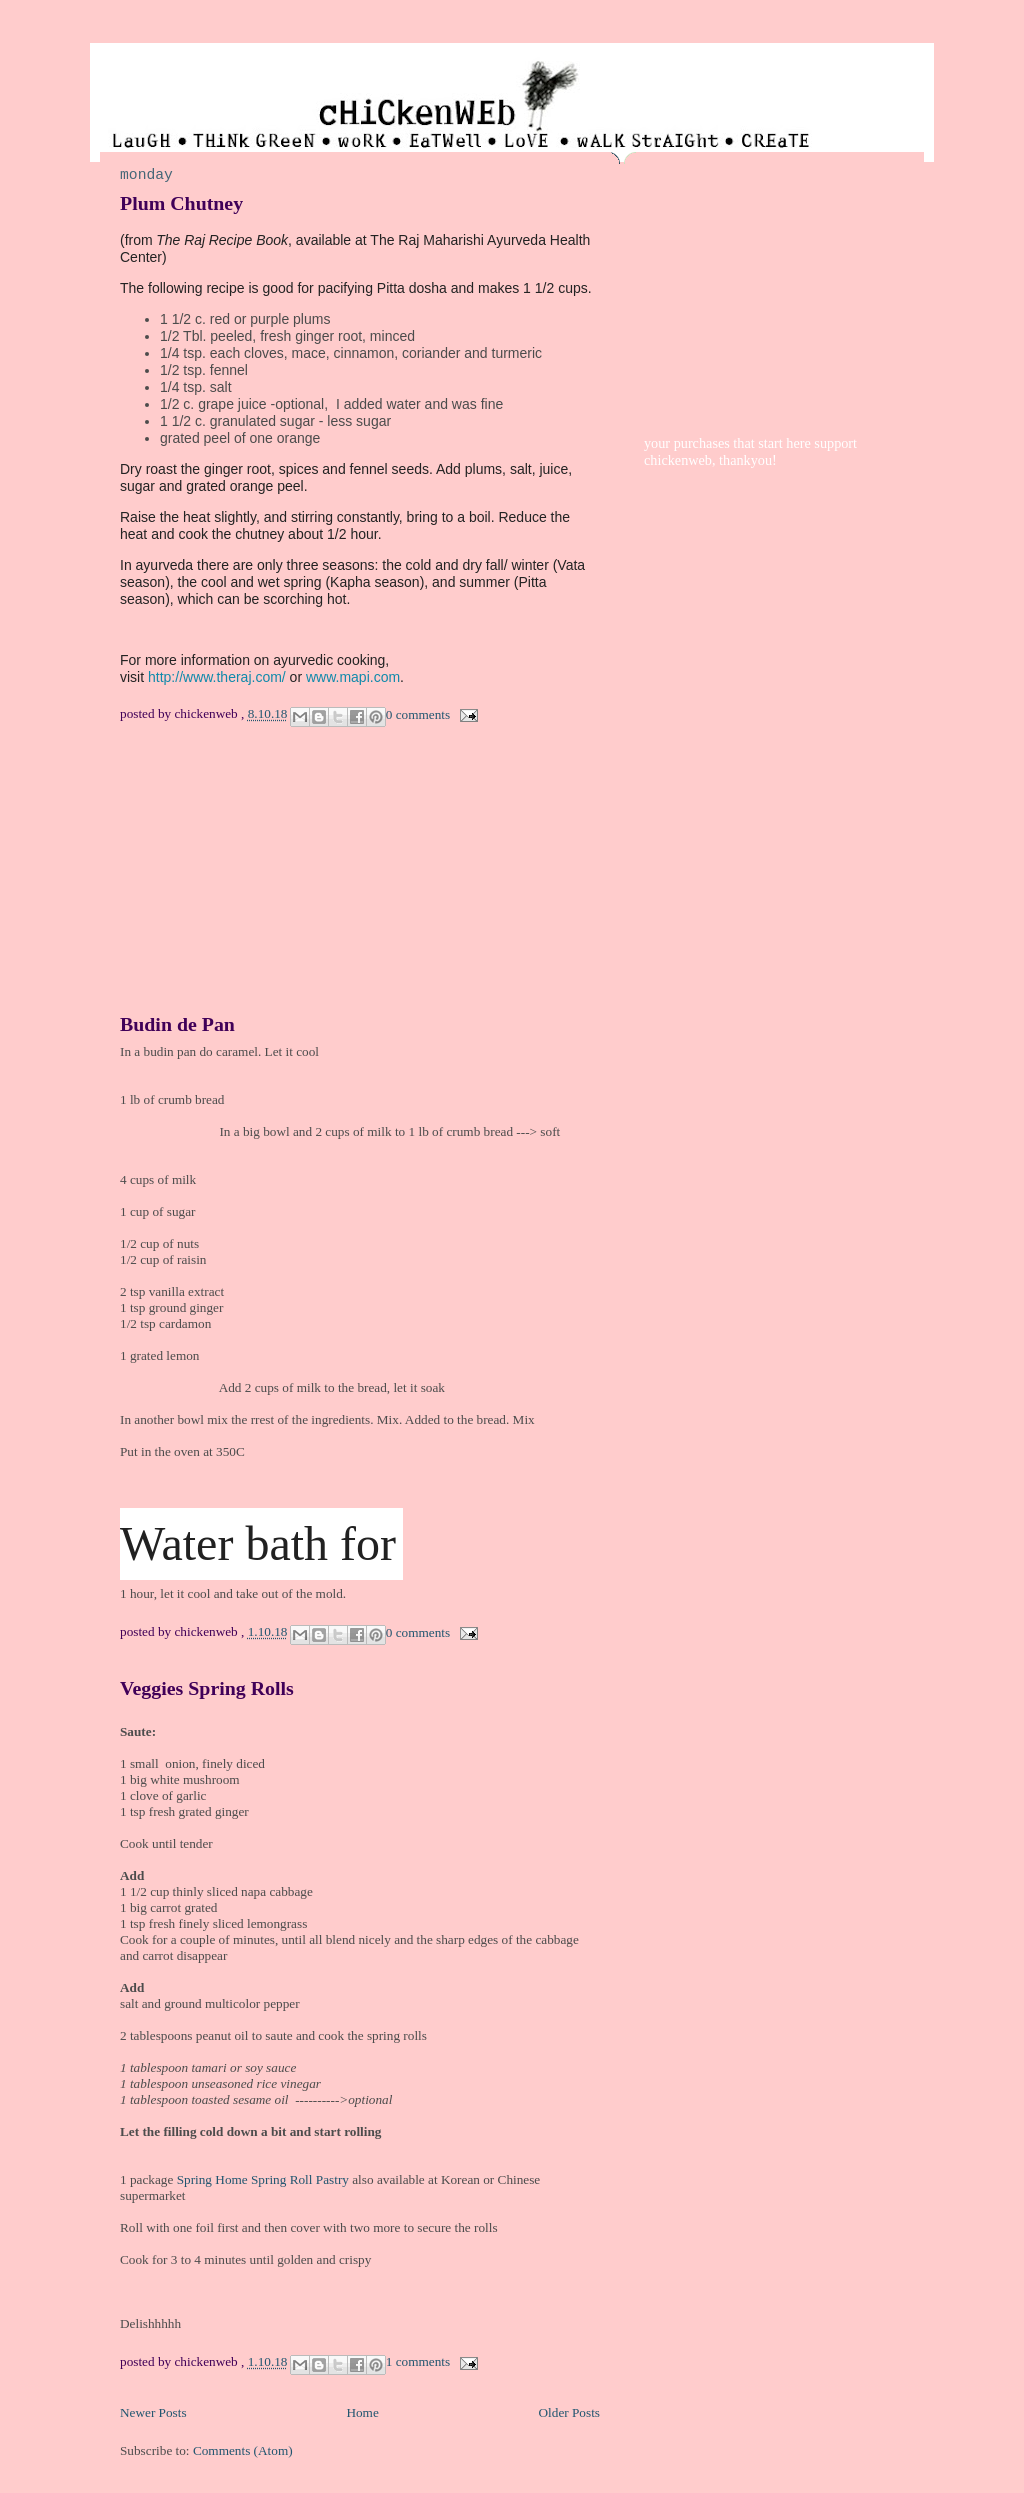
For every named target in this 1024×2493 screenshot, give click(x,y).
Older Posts (569, 2412)
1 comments (418, 2361)
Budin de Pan (177, 1024)
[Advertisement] (270, 882)
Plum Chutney (181, 203)
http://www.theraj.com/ (217, 677)
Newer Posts (153, 2412)
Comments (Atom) (243, 2450)
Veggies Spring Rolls (207, 1688)
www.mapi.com (353, 677)
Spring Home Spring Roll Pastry (263, 2179)
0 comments (418, 714)
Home (362, 2412)
